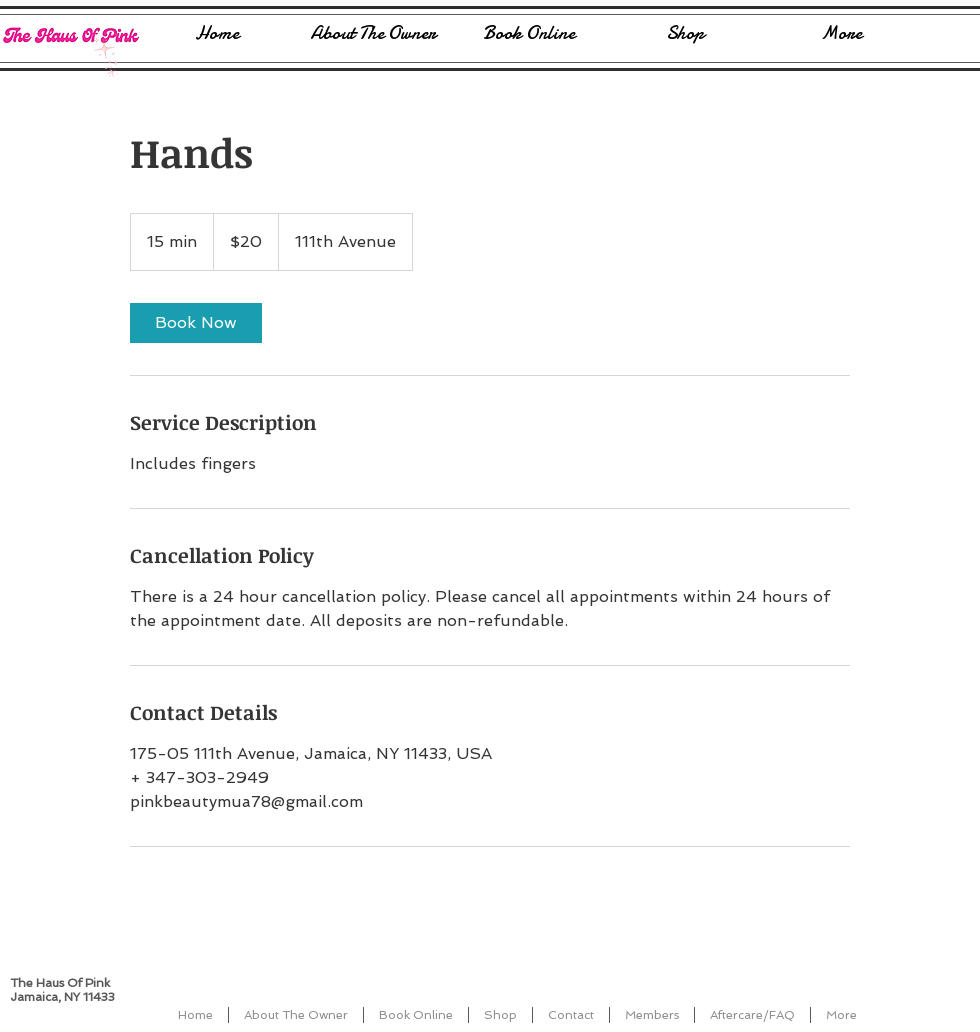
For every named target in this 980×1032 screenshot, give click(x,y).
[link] (196, 323)
